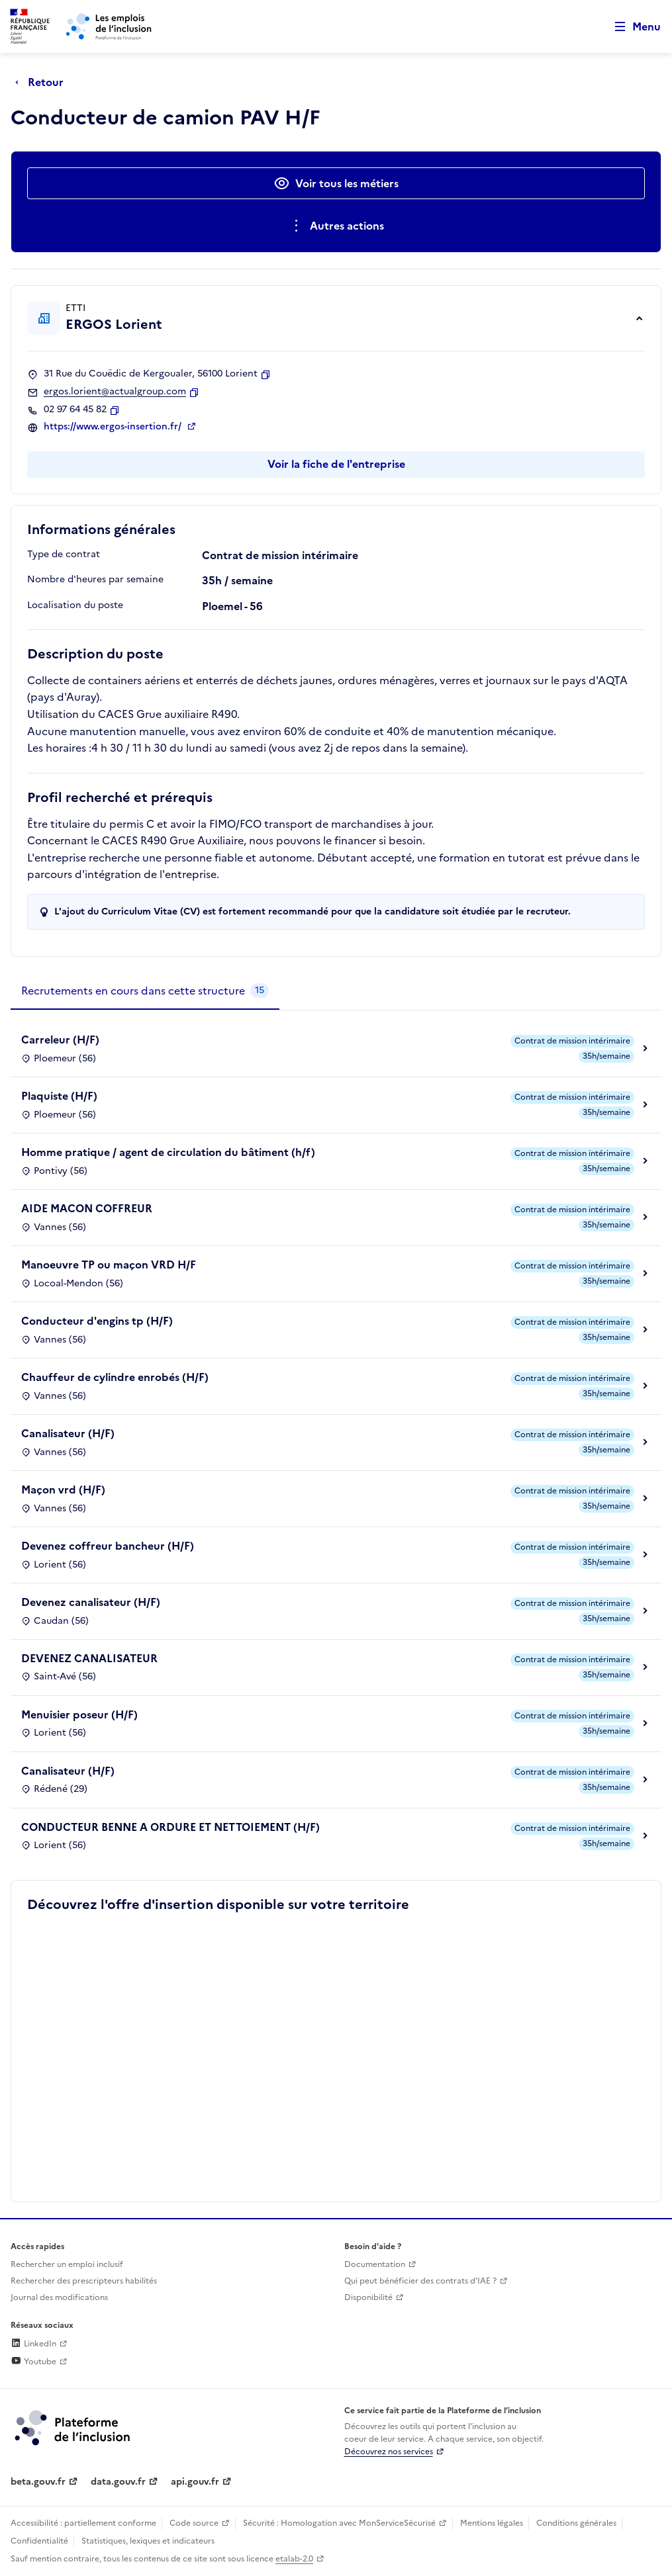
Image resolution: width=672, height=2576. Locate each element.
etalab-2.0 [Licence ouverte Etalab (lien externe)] (294, 2559)
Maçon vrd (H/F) (63, 1489)
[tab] (145, 991)
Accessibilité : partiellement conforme (83, 2523)
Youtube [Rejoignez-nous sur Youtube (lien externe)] (33, 2362)
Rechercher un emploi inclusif (67, 2264)
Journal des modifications (59, 2297)
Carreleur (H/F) (60, 1039)
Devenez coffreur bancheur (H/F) (107, 1546)
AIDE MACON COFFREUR (86, 1208)
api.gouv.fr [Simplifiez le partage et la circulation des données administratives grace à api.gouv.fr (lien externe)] (195, 2482)
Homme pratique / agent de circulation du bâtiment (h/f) (168, 1152)
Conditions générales (576, 2523)
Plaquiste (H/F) (59, 1096)
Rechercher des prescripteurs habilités (84, 2281)
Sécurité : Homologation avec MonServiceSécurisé (339, 2523)
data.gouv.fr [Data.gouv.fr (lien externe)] (118, 2482)
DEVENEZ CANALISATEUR (89, 1658)
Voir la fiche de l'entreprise (336, 464)
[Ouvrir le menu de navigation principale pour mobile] (631, 27)
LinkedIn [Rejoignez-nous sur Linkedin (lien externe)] (33, 2344)
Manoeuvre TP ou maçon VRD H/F (108, 1264)
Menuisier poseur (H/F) (79, 1714)
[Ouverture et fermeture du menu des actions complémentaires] (336, 226)
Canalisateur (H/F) (68, 1433)
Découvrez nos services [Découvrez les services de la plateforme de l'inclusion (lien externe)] (388, 2452)
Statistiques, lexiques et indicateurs (148, 2541)
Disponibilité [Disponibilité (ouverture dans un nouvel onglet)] (368, 2297)
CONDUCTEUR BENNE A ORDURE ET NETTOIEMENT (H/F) (170, 1827)
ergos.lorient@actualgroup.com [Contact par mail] (115, 391)
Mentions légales (491, 2523)
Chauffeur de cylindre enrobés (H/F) (115, 1377)
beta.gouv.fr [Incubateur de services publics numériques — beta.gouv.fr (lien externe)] (38, 2482)
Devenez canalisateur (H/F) (90, 1602)
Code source (193, 2523)
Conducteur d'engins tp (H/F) (97, 1321)
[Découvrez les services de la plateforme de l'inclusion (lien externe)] (73, 2427)
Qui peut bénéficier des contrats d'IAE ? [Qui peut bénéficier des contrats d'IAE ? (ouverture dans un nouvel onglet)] (420, 2281)
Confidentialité (39, 2541)
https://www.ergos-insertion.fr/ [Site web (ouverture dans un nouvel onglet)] (114, 426)
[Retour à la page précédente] (43, 82)
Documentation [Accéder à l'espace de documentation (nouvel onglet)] (374, 2264)
